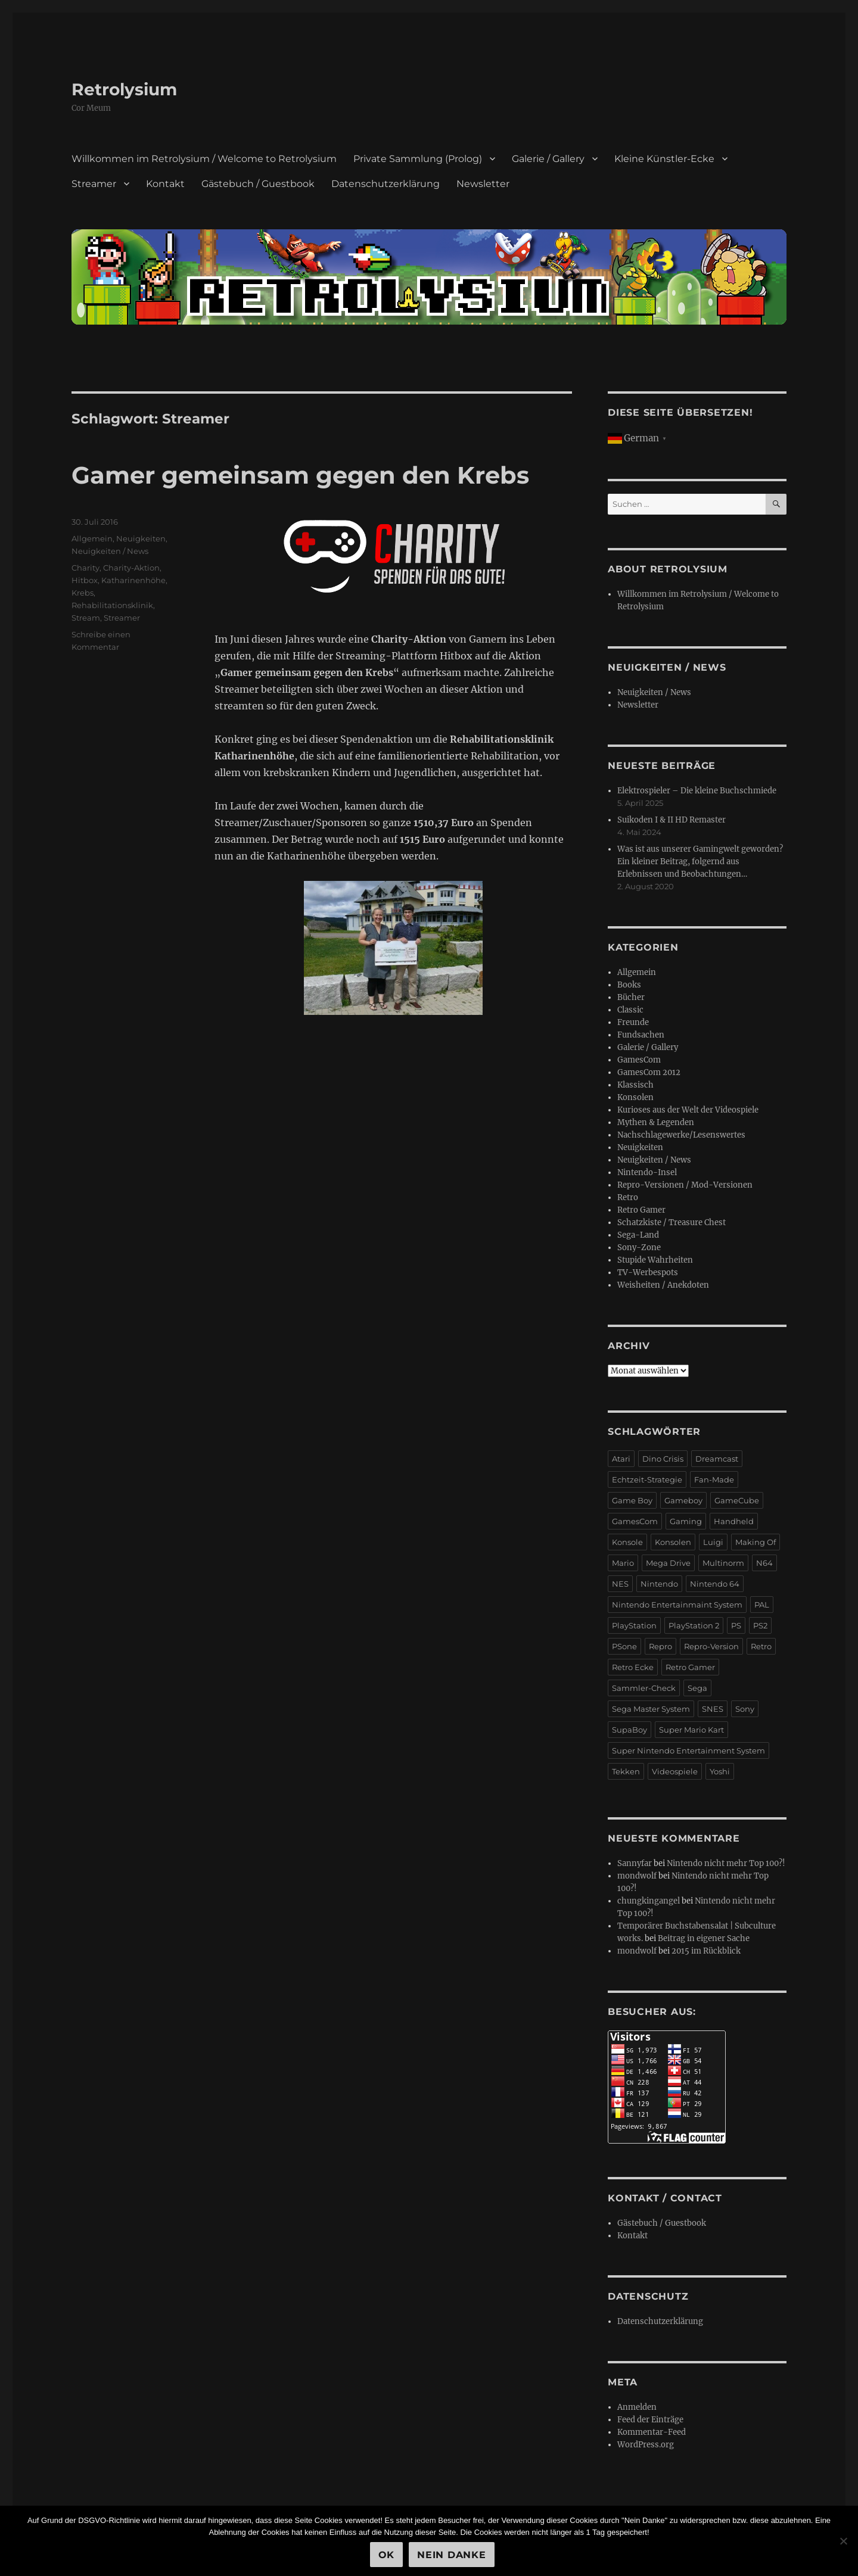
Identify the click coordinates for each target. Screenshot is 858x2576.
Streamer (94, 183)
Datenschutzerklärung (385, 183)
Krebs (83, 592)
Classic (630, 1010)
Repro (660, 1646)
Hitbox (85, 580)
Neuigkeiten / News (110, 551)
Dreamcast (716, 1458)
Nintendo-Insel (647, 1172)
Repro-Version (711, 1646)
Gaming (686, 1521)
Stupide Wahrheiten (655, 1260)
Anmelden (637, 2407)
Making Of (755, 1542)
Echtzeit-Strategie (647, 1479)
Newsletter (482, 183)
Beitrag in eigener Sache (704, 1938)
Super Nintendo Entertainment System (688, 1750)
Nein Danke (451, 2555)
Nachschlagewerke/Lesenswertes (681, 1135)
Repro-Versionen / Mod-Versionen (685, 1185)
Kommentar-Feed (651, 2432)
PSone (624, 1646)
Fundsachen (640, 1035)
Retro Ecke (633, 1667)
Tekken (626, 1771)
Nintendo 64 (714, 1583)
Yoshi (720, 1771)
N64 (764, 1563)
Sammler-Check (644, 1688)
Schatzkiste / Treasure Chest (671, 1222)
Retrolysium (124, 89)
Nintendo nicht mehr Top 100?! (726, 1863)
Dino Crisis (662, 1458)
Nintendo (659, 1583)
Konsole (627, 1542)
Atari (621, 1458)
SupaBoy (629, 1729)
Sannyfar (634, 1863)
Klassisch (635, 1085)
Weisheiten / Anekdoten (663, 1285)
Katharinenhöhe (133, 580)
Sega (697, 1688)
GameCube (736, 1500)
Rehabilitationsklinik (112, 605)
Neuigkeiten (141, 538)
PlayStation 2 (694, 1625)
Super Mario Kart (691, 1729)
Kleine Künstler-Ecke (664, 158)
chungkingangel (648, 1901)
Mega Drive (668, 1563)
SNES (712, 1709)
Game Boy (632, 1500)
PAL (761, 1604)
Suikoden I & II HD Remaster (671, 820)
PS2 (760, 1625)
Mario (623, 1563)
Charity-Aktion (131, 567)
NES (620, 1583)
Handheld (734, 1521)
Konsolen (635, 1097)
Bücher (631, 997)
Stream (86, 617)
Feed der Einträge (650, 2420)
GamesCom (639, 1060)
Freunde (633, 1022)
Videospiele (675, 1771)
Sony (744, 1709)
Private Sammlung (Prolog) (417, 158)
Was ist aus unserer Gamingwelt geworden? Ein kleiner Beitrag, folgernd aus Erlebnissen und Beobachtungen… (700, 861)
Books (629, 985)
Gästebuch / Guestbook (258, 183)
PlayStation (634, 1625)
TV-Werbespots (647, 1272)
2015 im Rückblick (706, 1951)
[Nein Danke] (843, 2541)
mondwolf (637, 1876)
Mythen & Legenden (655, 1122)
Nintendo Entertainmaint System (677, 1604)
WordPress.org (645, 2445)
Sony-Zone (639, 1247)
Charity (86, 567)
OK (386, 2555)
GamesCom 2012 (648, 1072)
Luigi (713, 1542)
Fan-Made (714, 1479)
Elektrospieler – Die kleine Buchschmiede (696, 791)
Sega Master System (651, 1709)
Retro (627, 1197)
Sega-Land (638, 1235)
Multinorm (723, 1563)
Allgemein (92, 538)
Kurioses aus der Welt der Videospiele (687, 1110)
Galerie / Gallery (548, 158)
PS (736, 1625)
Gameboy (683, 1500)
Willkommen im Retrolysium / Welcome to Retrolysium (204, 158)
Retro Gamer (641, 1210)
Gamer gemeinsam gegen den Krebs (300, 475)
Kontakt (165, 183)
